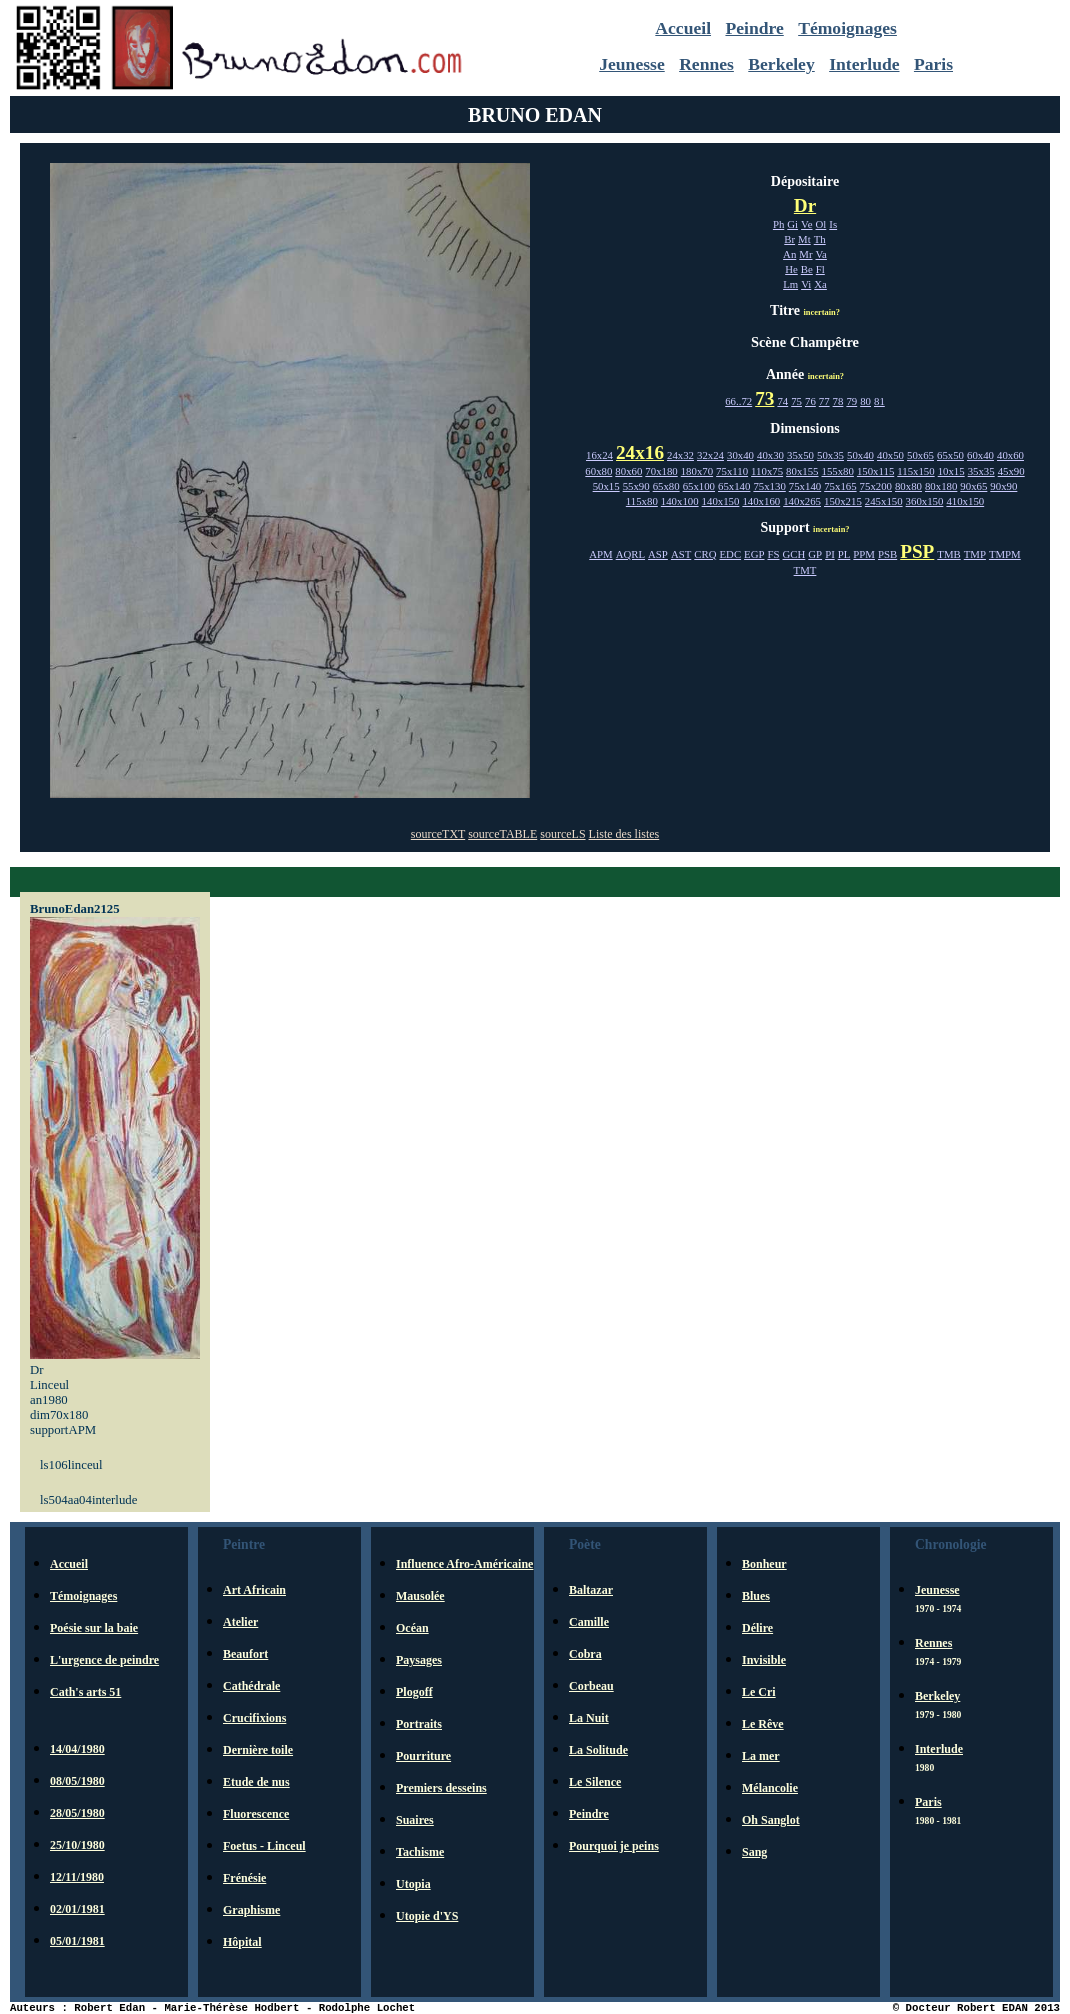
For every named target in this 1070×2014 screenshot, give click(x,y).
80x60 (628, 471)
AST (681, 554)
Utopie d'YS (427, 1916)
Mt (804, 239)
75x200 (876, 486)
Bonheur (764, 1564)
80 (865, 401)
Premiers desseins (441, 1788)
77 (824, 401)
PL (844, 554)
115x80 (642, 501)
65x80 (666, 486)
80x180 (941, 486)
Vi (806, 284)
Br (789, 239)
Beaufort (245, 1654)
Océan (412, 1628)
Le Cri (759, 1692)
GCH (794, 554)
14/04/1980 (77, 1749)
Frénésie (244, 1878)
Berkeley (781, 64)
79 (851, 401)
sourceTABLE (502, 834)
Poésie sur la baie (94, 1628)
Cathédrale (251, 1686)
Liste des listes (624, 834)
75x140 (805, 486)
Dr (805, 205)
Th (820, 239)
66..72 (738, 401)
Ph (778, 224)
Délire (757, 1628)
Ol (821, 224)
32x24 (710, 455)
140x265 (802, 501)
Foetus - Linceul (264, 1846)
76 (810, 401)
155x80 (838, 471)
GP (815, 554)
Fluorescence (256, 1814)
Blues (756, 1596)
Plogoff (414, 1692)
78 (838, 401)
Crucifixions (254, 1718)
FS (774, 554)
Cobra (585, 1654)
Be (807, 269)
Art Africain (254, 1590)
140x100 (680, 501)
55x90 (636, 486)
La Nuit (589, 1718)
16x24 (599, 455)
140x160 (761, 501)
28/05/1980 (77, 1813)
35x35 (981, 471)
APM (600, 554)
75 (796, 401)
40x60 (1010, 455)
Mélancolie (770, 1788)
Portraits (419, 1724)
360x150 (925, 501)
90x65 (973, 486)
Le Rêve (763, 1724)
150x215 (843, 501)
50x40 (860, 455)
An (789, 254)
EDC (730, 554)
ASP (658, 554)
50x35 (830, 455)
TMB (948, 554)
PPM (864, 554)
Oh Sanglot (771, 1820)
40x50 (890, 455)
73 (764, 398)
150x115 (875, 471)
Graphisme (251, 1910)
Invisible (764, 1660)
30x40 (740, 455)
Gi (792, 224)
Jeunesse (632, 64)
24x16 (640, 452)
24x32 (680, 455)
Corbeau (591, 1686)
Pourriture (423, 1756)
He (791, 269)
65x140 (734, 486)
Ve (806, 224)
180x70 (697, 471)
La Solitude (598, 1750)
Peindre (754, 28)
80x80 (908, 486)
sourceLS (562, 834)
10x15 (951, 471)
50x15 (606, 486)
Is (833, 224)
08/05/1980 (77, 1781)
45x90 (1011, 471)
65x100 (699, 486)
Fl (820, 269)
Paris (933, 64)
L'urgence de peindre (104, 1660)
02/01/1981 (77, 1909)
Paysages (419, 1660)
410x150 (965, 501)
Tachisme (420, 1852)
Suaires (415, 1820)
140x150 (721, 501)
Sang (754, 1852)
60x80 (598, 471)
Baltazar (591, 1590)
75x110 (732, 471)
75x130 (769, 486)
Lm (790, 284)
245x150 (884, 501)
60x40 (980, 455)
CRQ (705, 554)
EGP (754, 554)
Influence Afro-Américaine (464, 1564)
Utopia (413, 1884)
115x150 (915, 471)
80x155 (802, 471)
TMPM (1005, 554)
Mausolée (420, 1596)
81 (879, 401)
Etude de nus (256, 1782)
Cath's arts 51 (85, 1692)
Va (821, 254)
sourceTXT (438, 834)
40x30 (770, 455)
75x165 (840, 486)
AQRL (630, 554)
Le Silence (595, 1782)
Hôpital (242, 1942)
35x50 (800, 455)
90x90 (1003, 486)
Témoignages (847, 28)
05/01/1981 (77, 1941)
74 (782, 401)
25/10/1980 (77, 1845)
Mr (805, 254)
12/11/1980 (77, 1877)
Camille (589, 1622)
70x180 (661, 471)
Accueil (683, 28)
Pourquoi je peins (614, 1846)
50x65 (920, 455)
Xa (820, 284)
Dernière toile (258, 1750)
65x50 (950, 455)
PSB (887, 554)
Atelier (240, 1622)
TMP (975, 554)
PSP (917, 551)
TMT (805, 570)
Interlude (864, 64)
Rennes (706, 64)
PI (830, 554)
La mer (761, 1756)
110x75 (767, 471)
